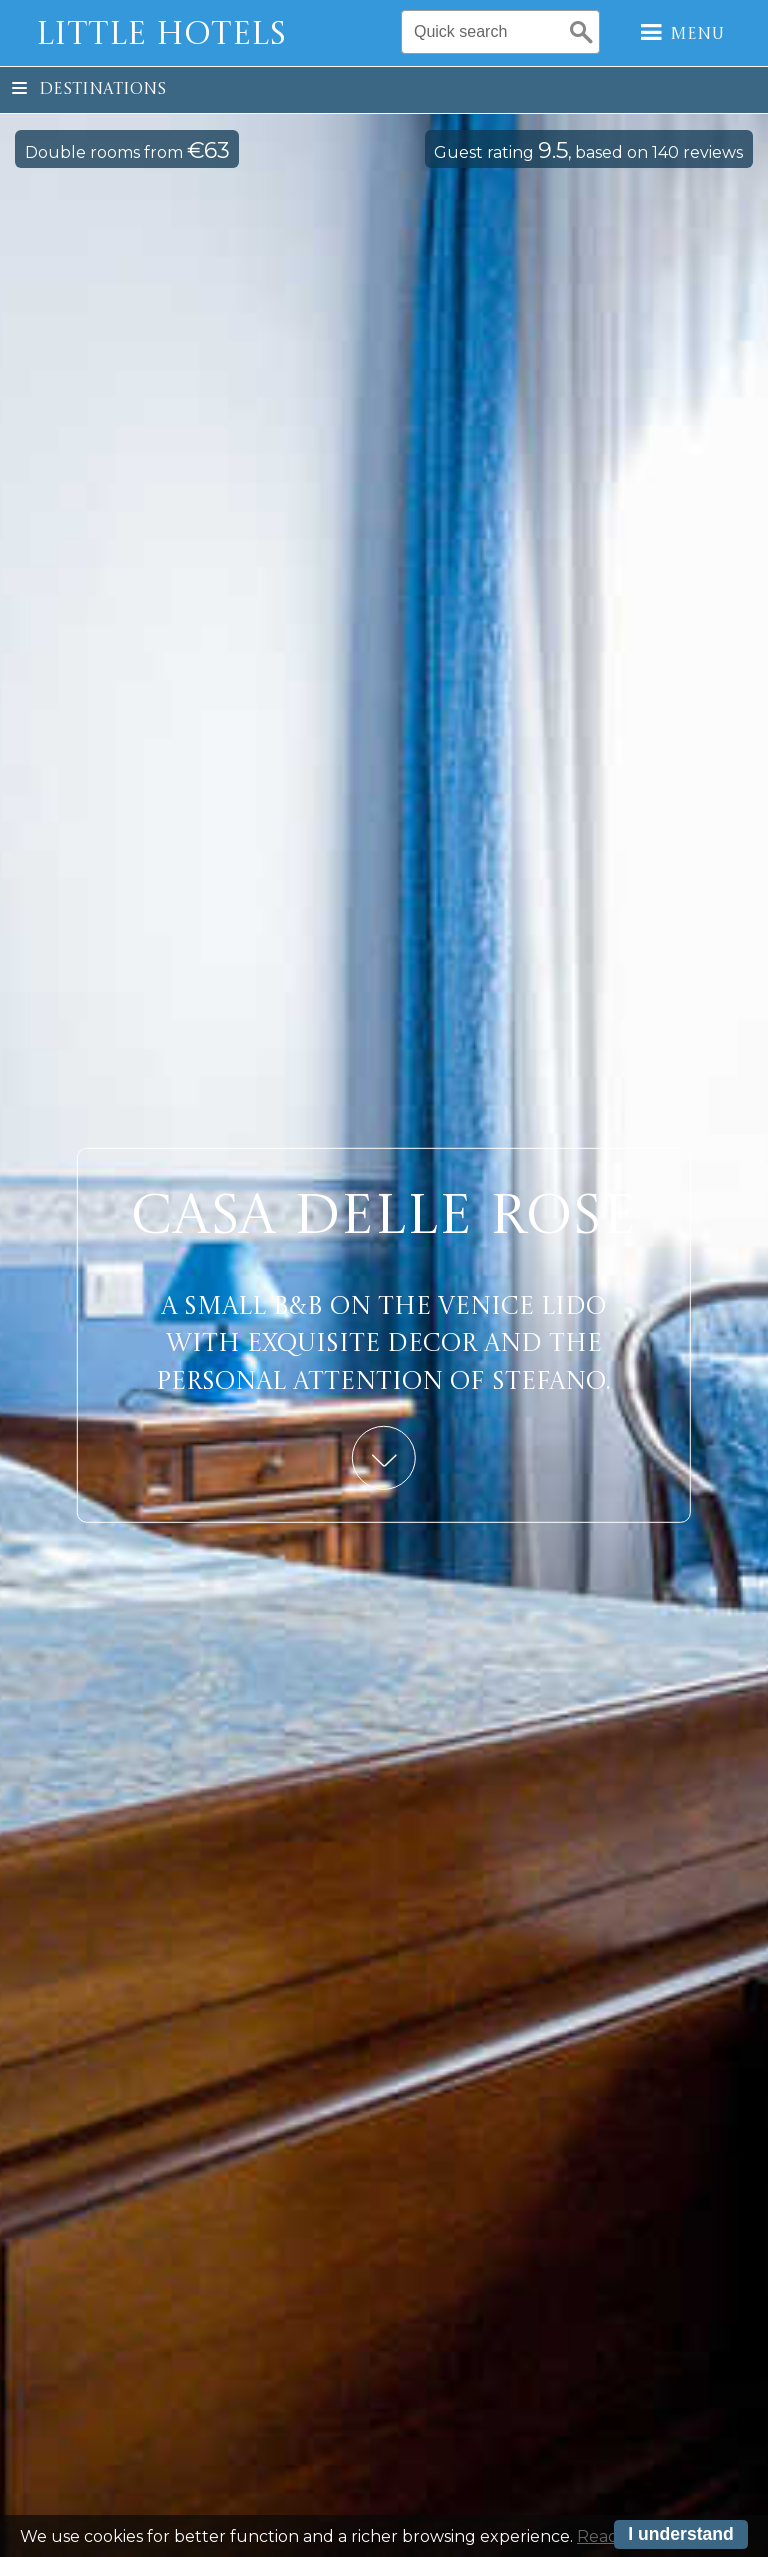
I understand (681, 2536)
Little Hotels (161, 36)
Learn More (384, 1457)
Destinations (89, 90)
